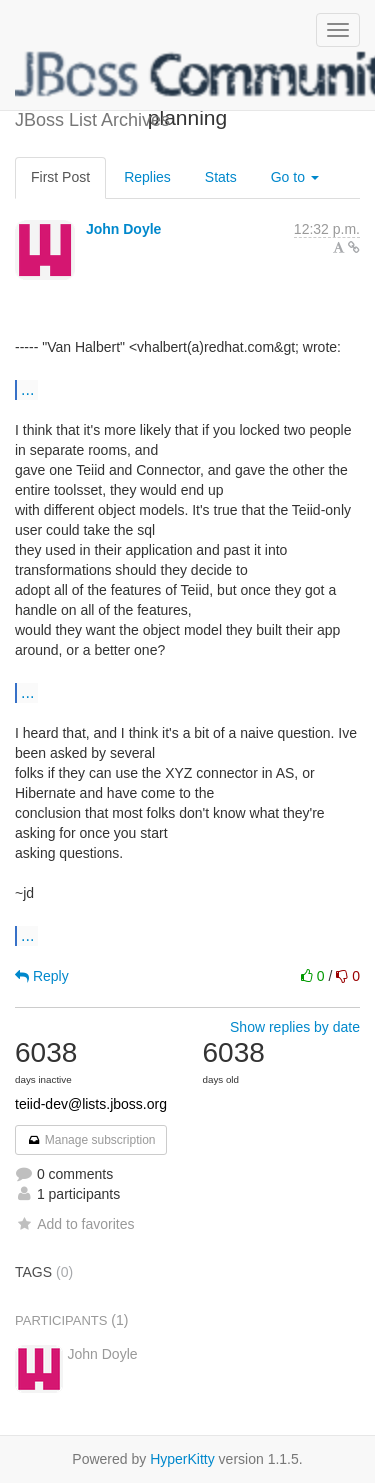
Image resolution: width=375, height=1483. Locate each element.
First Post (60, 177)
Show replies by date (295, 1027)
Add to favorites (74, 1224)
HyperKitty (182, 1459)
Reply (42, 976)
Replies (147, 177)
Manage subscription (91, 1140)
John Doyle (123, 229)
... (27, 389)
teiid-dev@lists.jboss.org (91, 1104)
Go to (295, 177)
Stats (221, 177)
